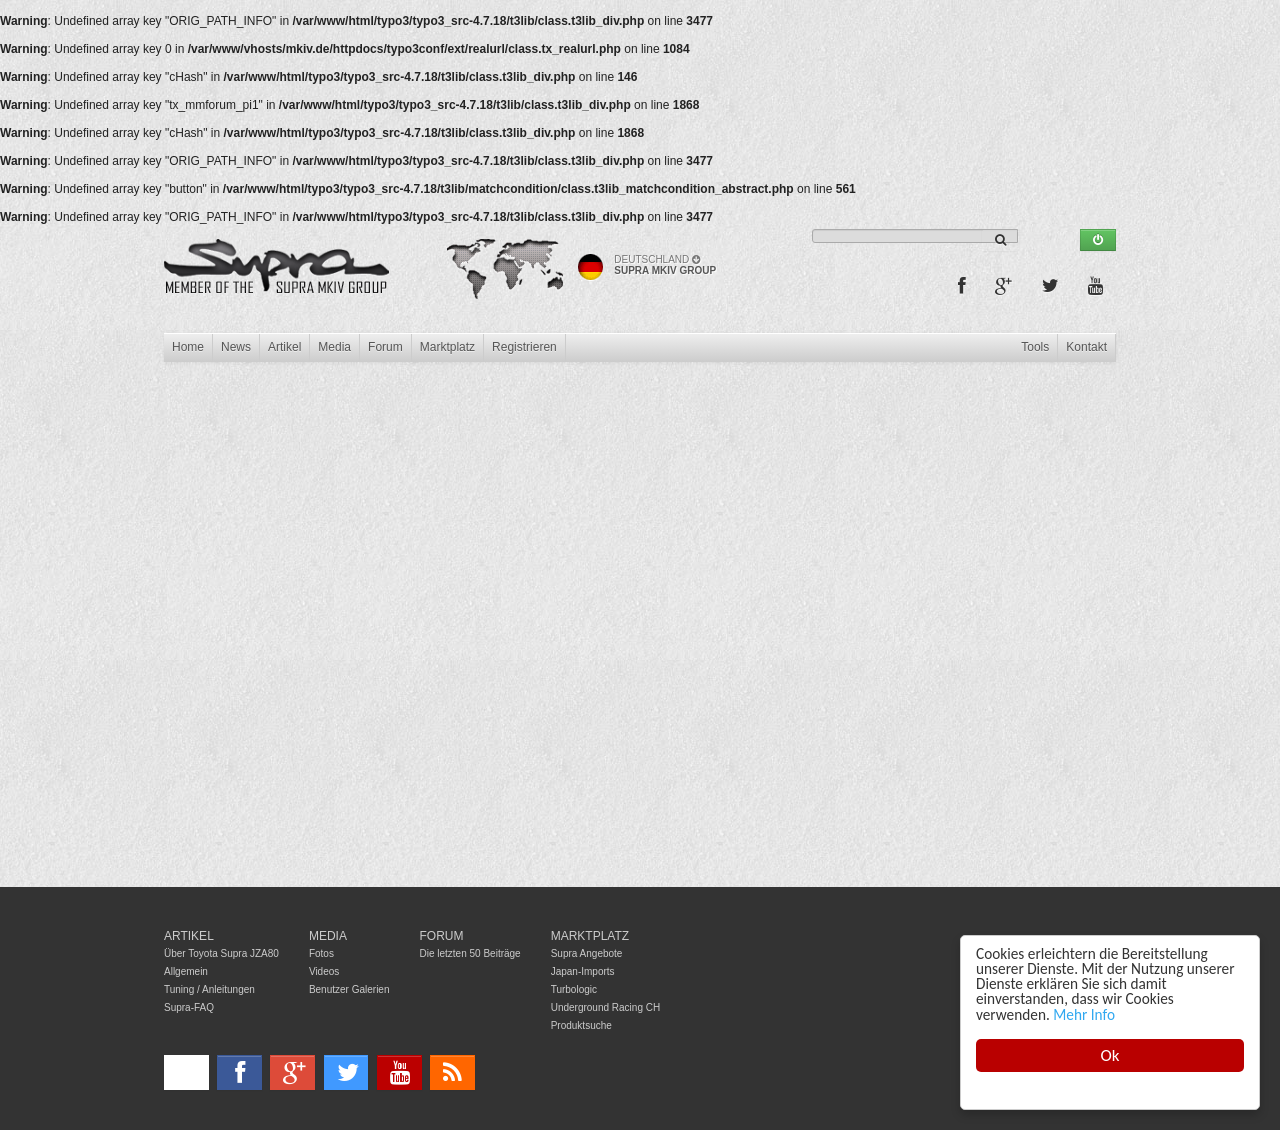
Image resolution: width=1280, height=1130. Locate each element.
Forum (385, 347)
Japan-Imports (583, 971)
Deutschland (657, 259)
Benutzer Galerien (349, 989)
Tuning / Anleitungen (209, 989)
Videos (324, 971)
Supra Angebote (587, 953)
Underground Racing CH (606, 1007)
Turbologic (574, 989)
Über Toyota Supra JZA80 (221, 953)
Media (334, 347)
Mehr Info (1084, 1014)
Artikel (284, 347)
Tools (1035, 347)
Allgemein (186, 971)
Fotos (321, 953)
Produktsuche (581, 1025)
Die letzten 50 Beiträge (470, 953)
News (236, 347)
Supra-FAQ (189, 1007)
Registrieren (524, 347)
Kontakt (1086, 347)
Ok (1110, 1055)
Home (188, 347)
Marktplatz (447, 347)
